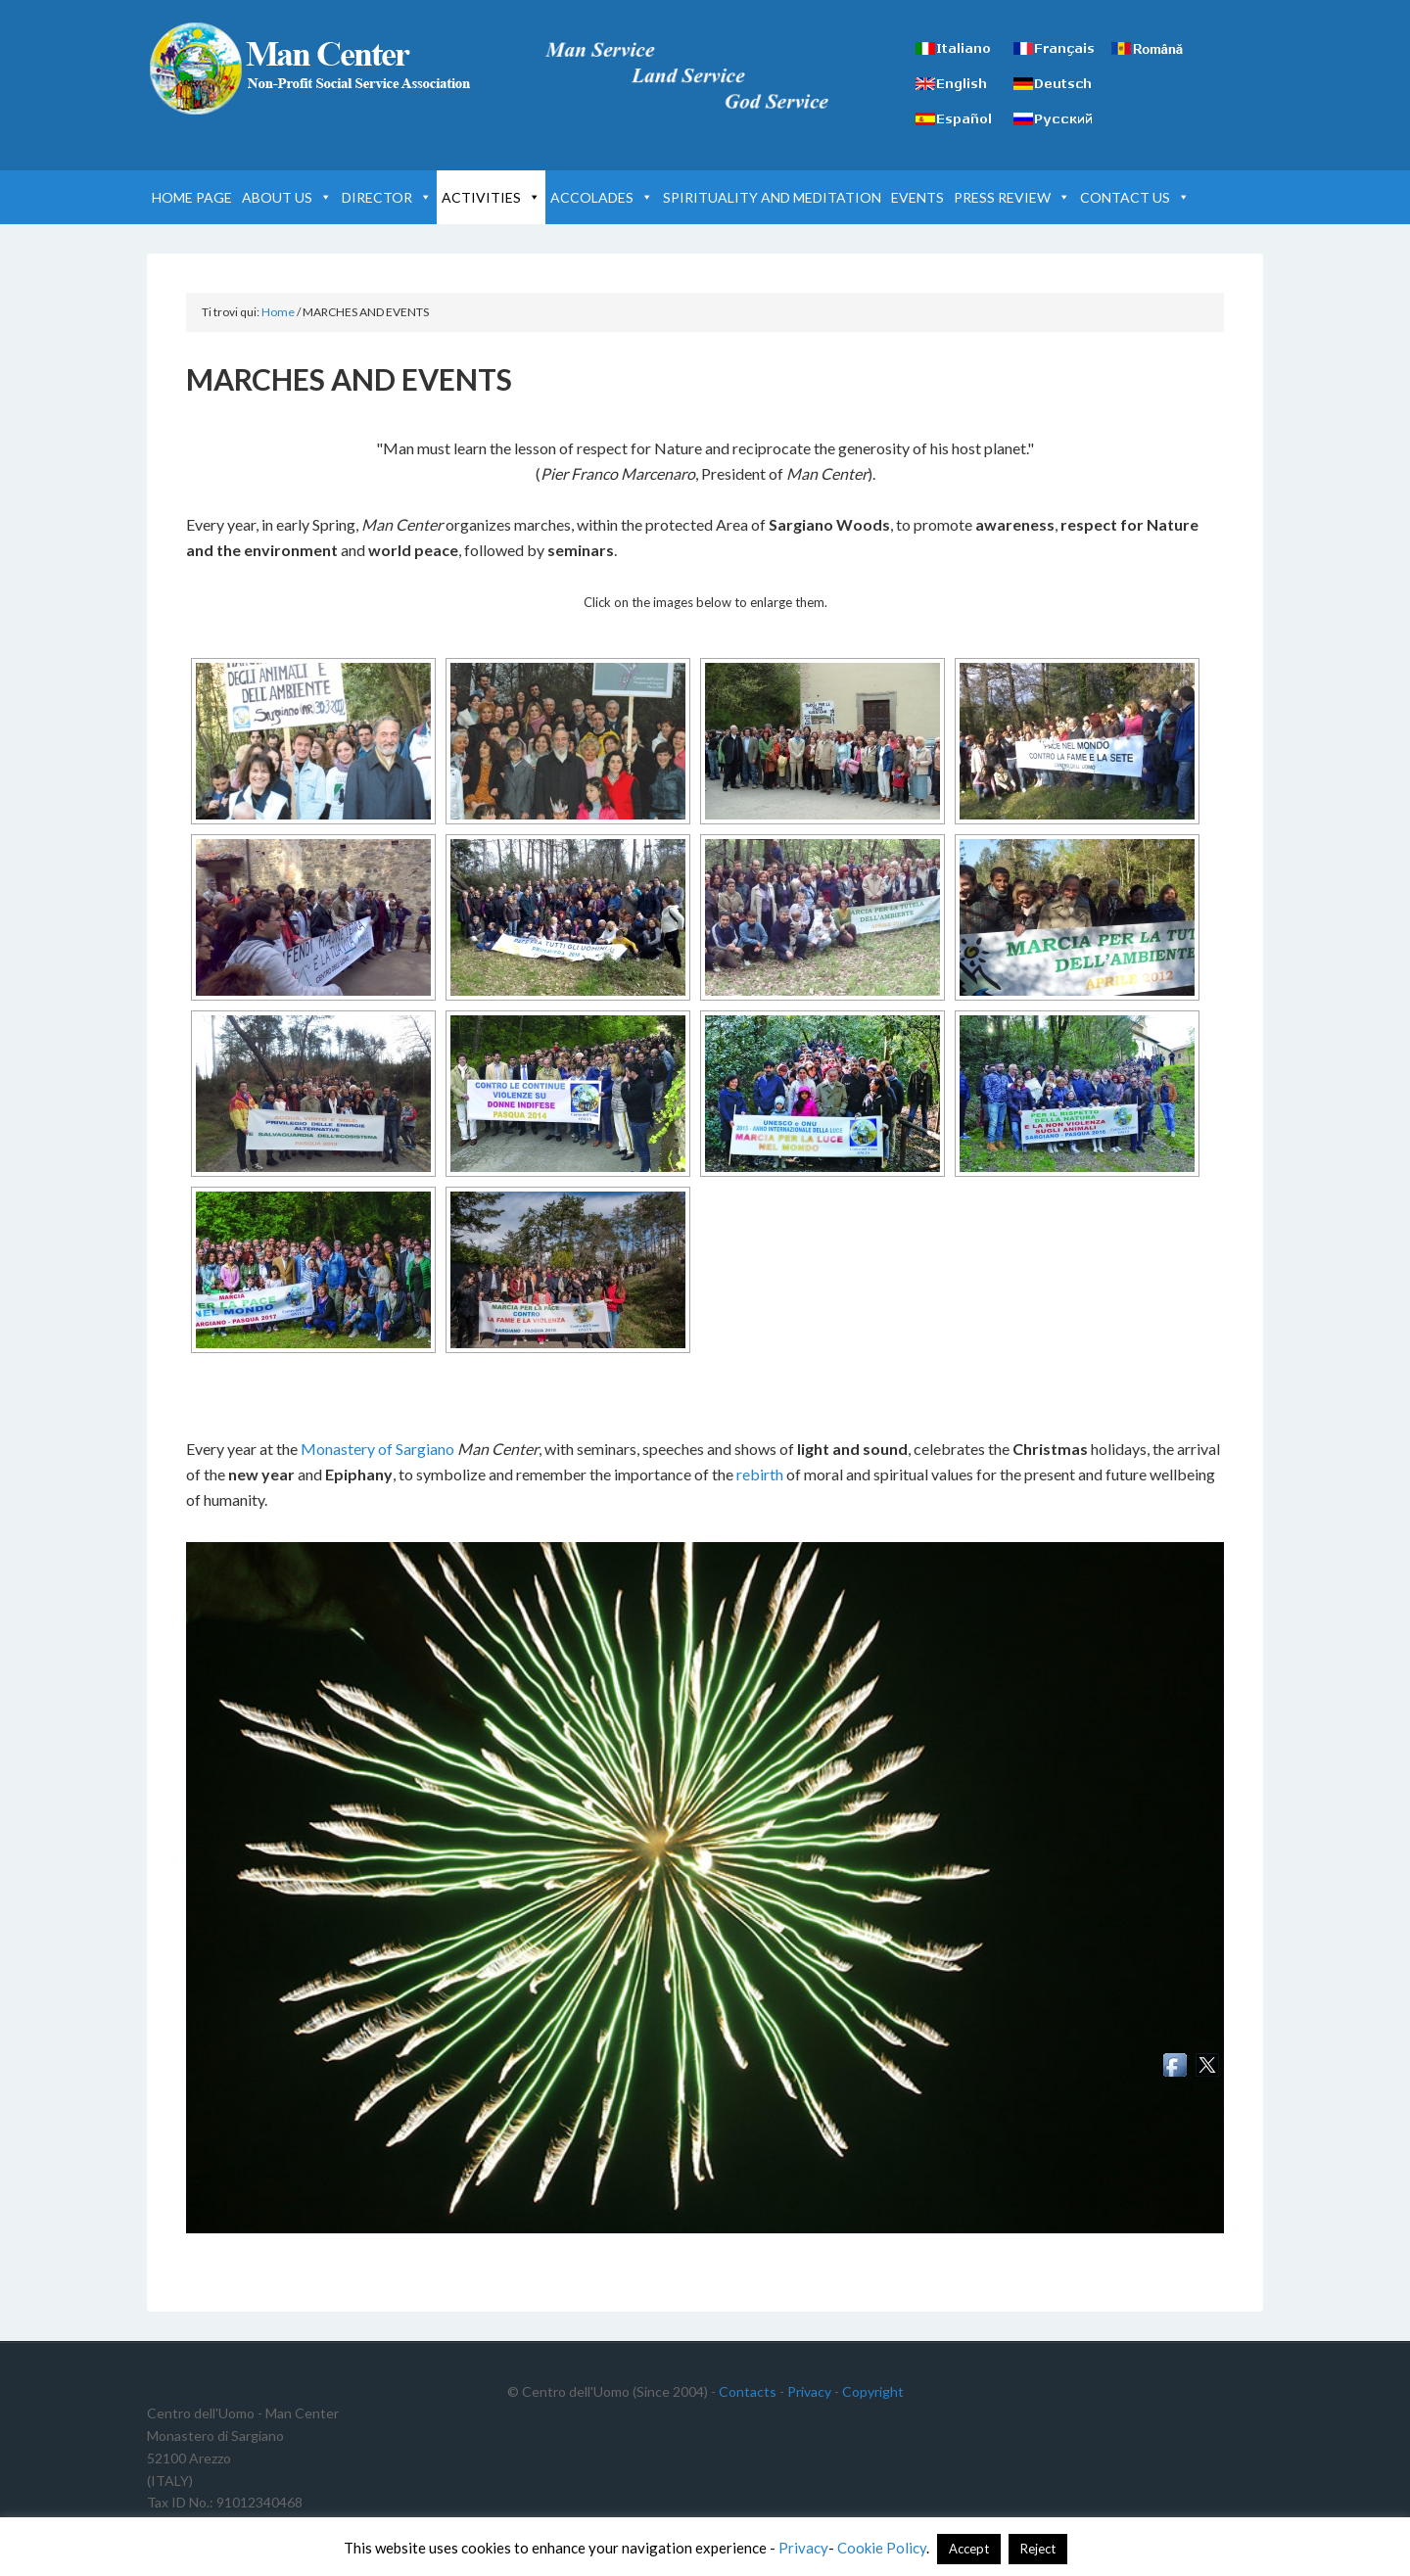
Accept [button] (969, 2548)
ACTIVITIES (491, 197)
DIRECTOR (387, 197)
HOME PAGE (192, 197)
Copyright (873, 2391)
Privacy (809, 2391)
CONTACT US (1135, 197)
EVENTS (917, 197)
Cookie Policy (881, 2547)
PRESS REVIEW (1012, 197)
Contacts (747, 2391)
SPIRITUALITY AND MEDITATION (772, 197)
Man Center (313, 68)
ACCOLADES (601, 197)
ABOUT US (287, 197)
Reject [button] (1038, 2548)
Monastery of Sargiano (377, 1448)
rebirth (759, 1474)
